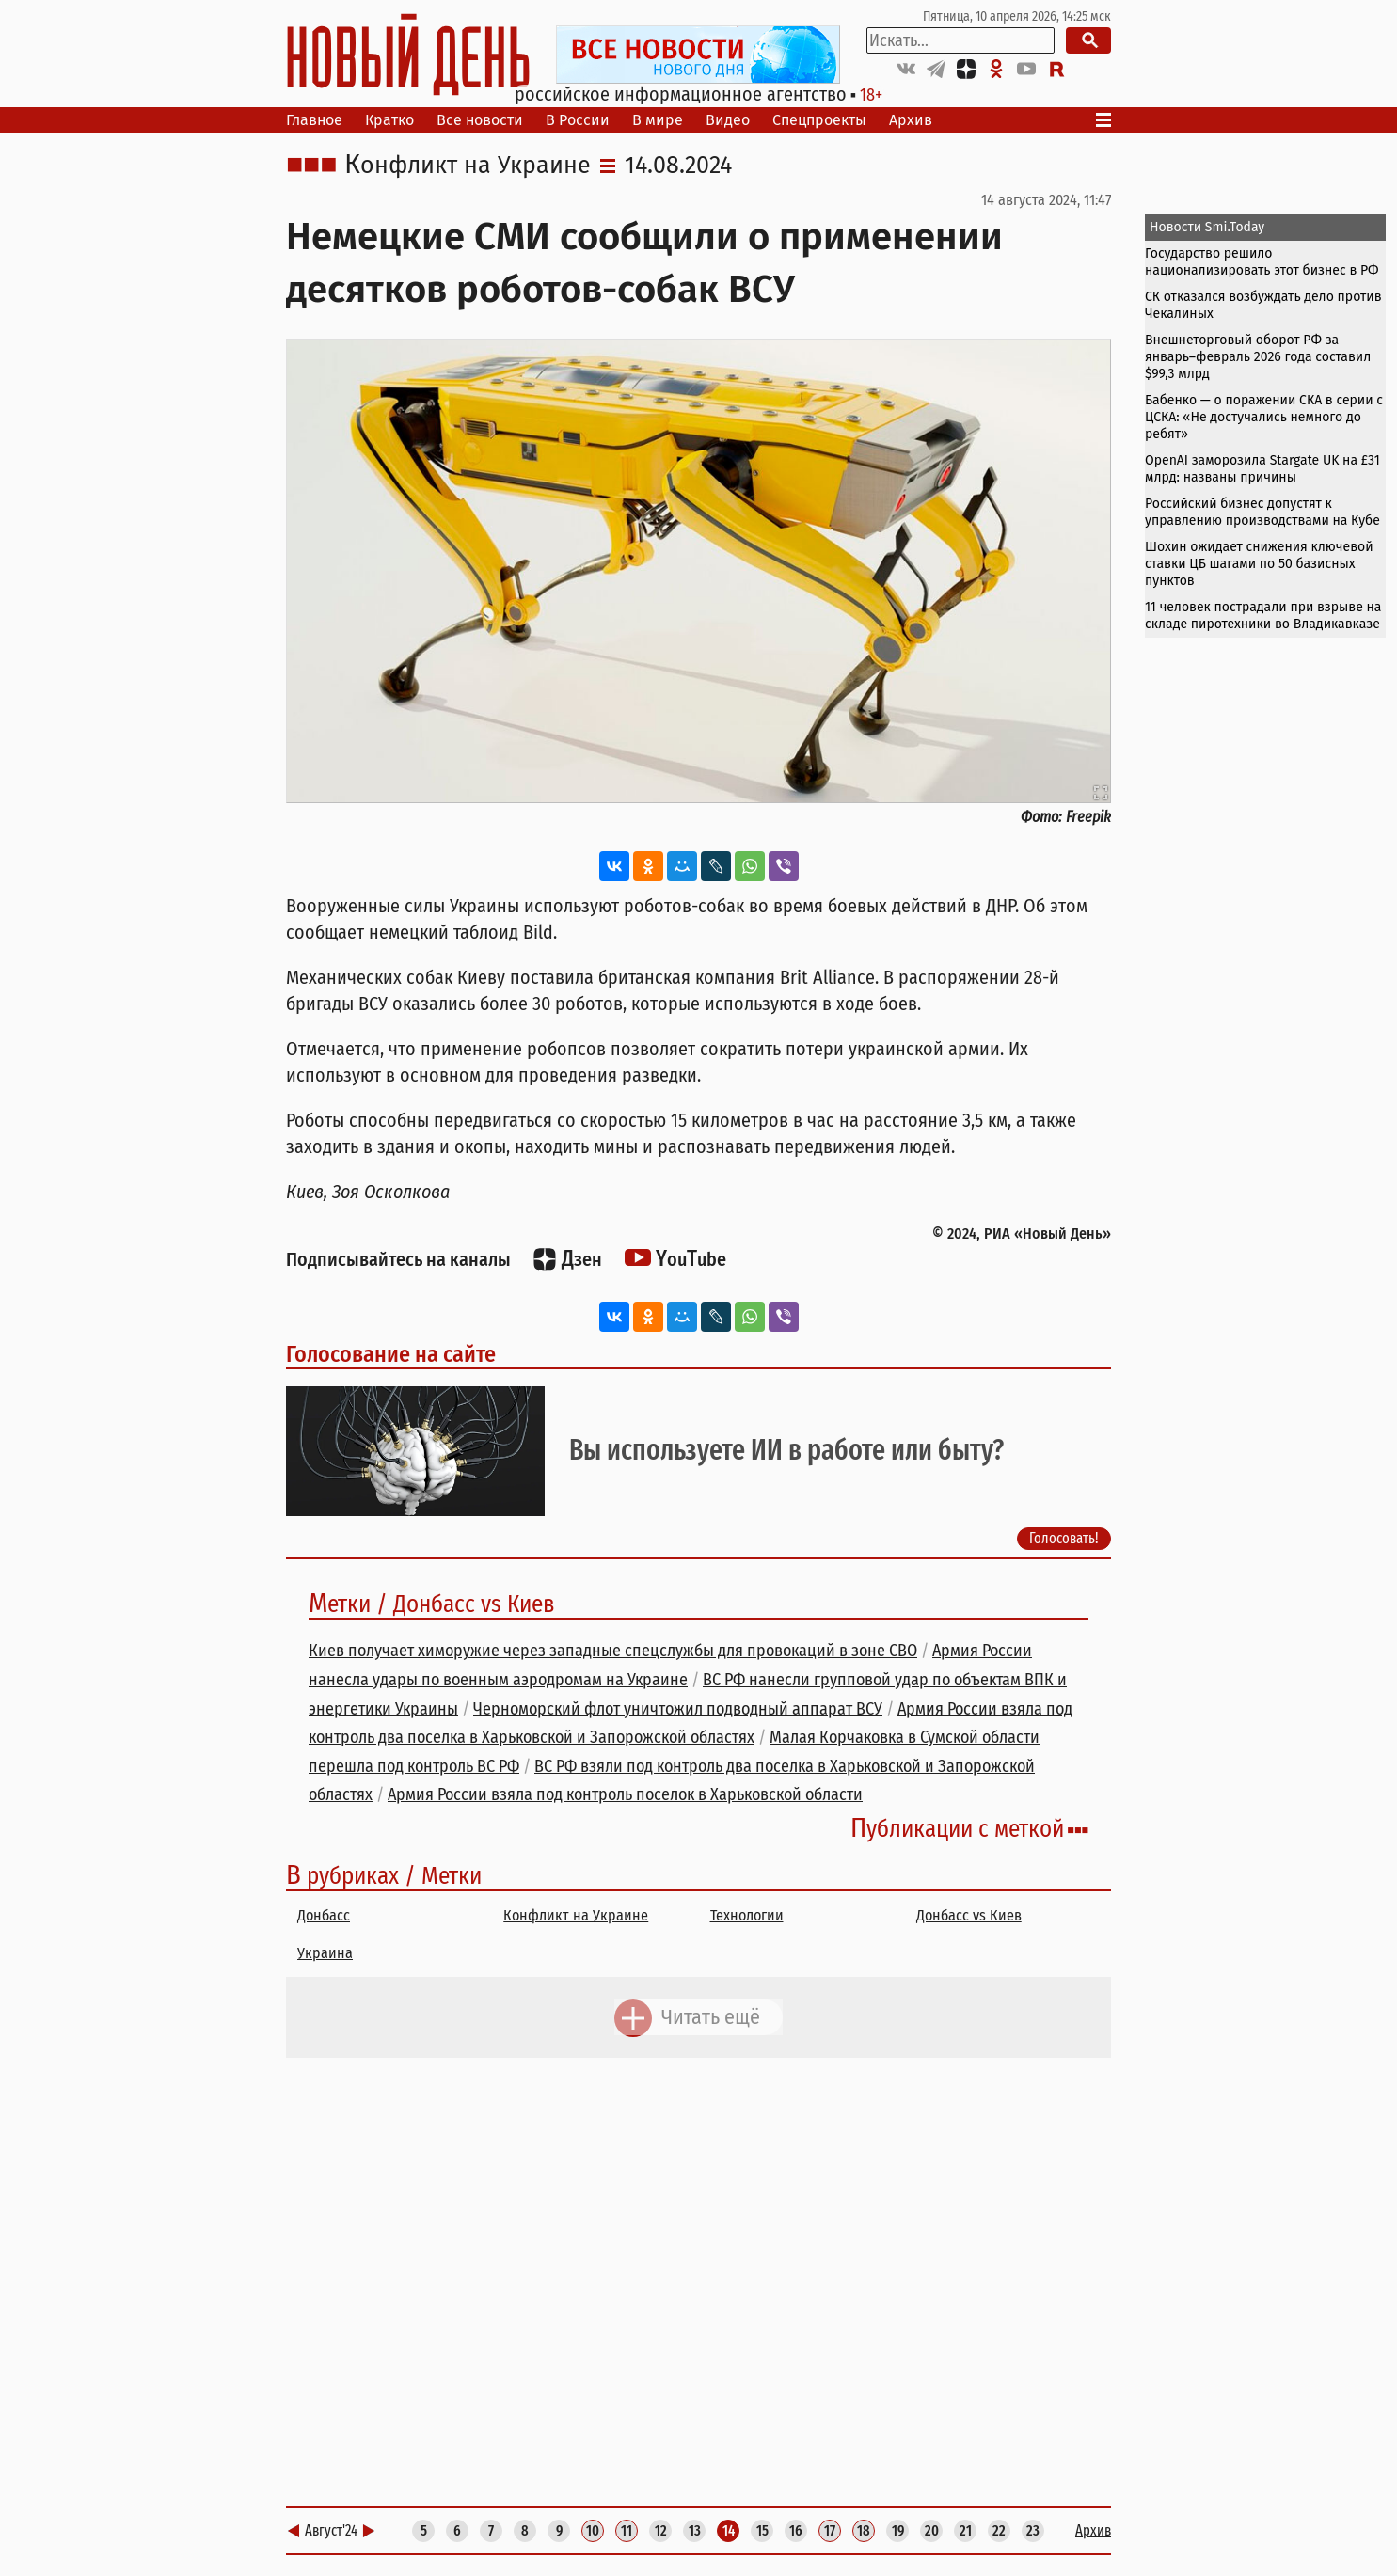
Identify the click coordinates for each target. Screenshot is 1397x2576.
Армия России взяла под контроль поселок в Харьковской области (625, 1794)
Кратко (389, 120)
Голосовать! (1064, 1538)
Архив (910, 120)
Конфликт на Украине (467, 165)
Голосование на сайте (391, 1354)
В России (578, 120)
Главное (314, 120)
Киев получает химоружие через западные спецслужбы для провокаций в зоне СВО (613, 1650)
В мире (657, 120)
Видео (728, 120)
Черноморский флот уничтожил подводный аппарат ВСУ (677, 1709)
